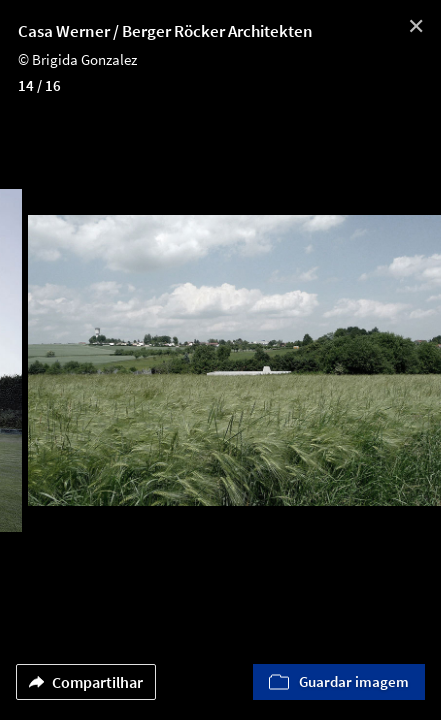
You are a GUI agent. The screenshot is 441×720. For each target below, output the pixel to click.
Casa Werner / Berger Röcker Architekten (165, 31)
